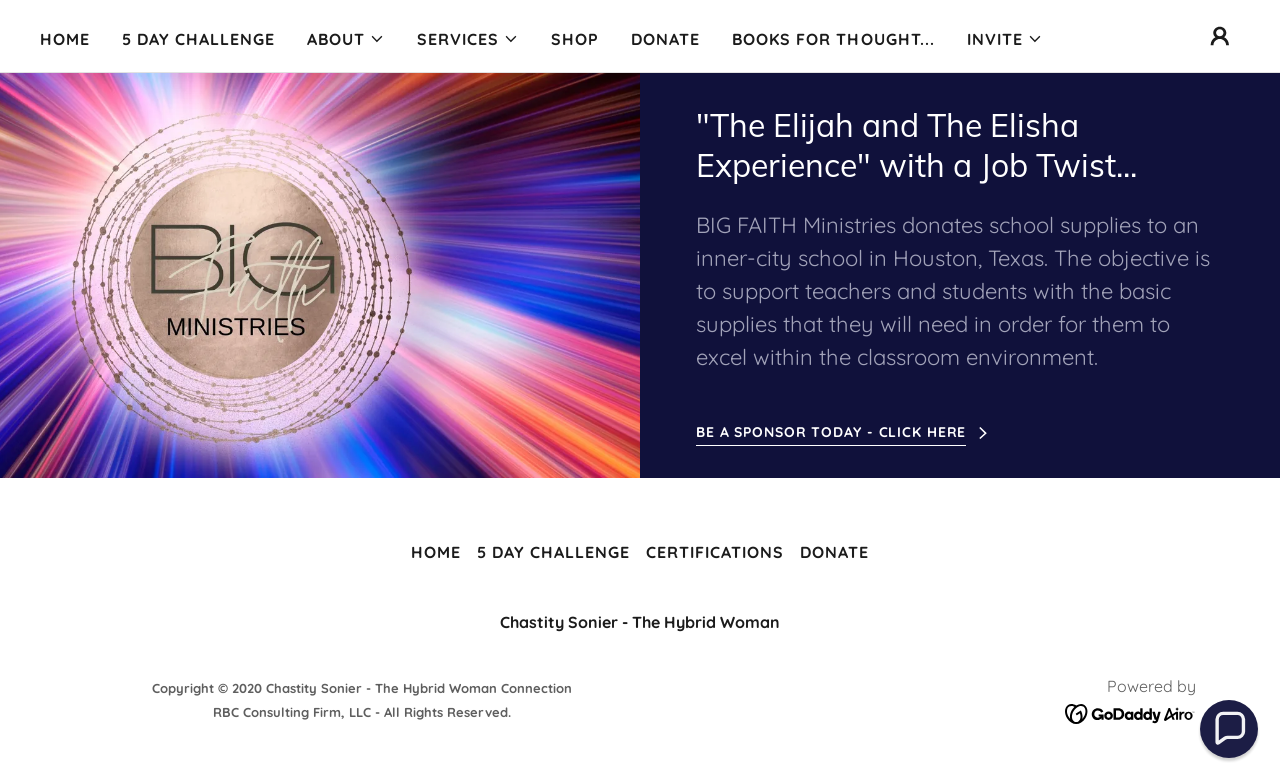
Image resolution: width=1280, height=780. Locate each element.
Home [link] (65, 39)
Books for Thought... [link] (833, 39)
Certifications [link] (715, 552)
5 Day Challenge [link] (198, 39)
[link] (1130, 712)
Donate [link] (665, 39)
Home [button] (436, 552)
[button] (346, 39)
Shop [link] (575, 39)
